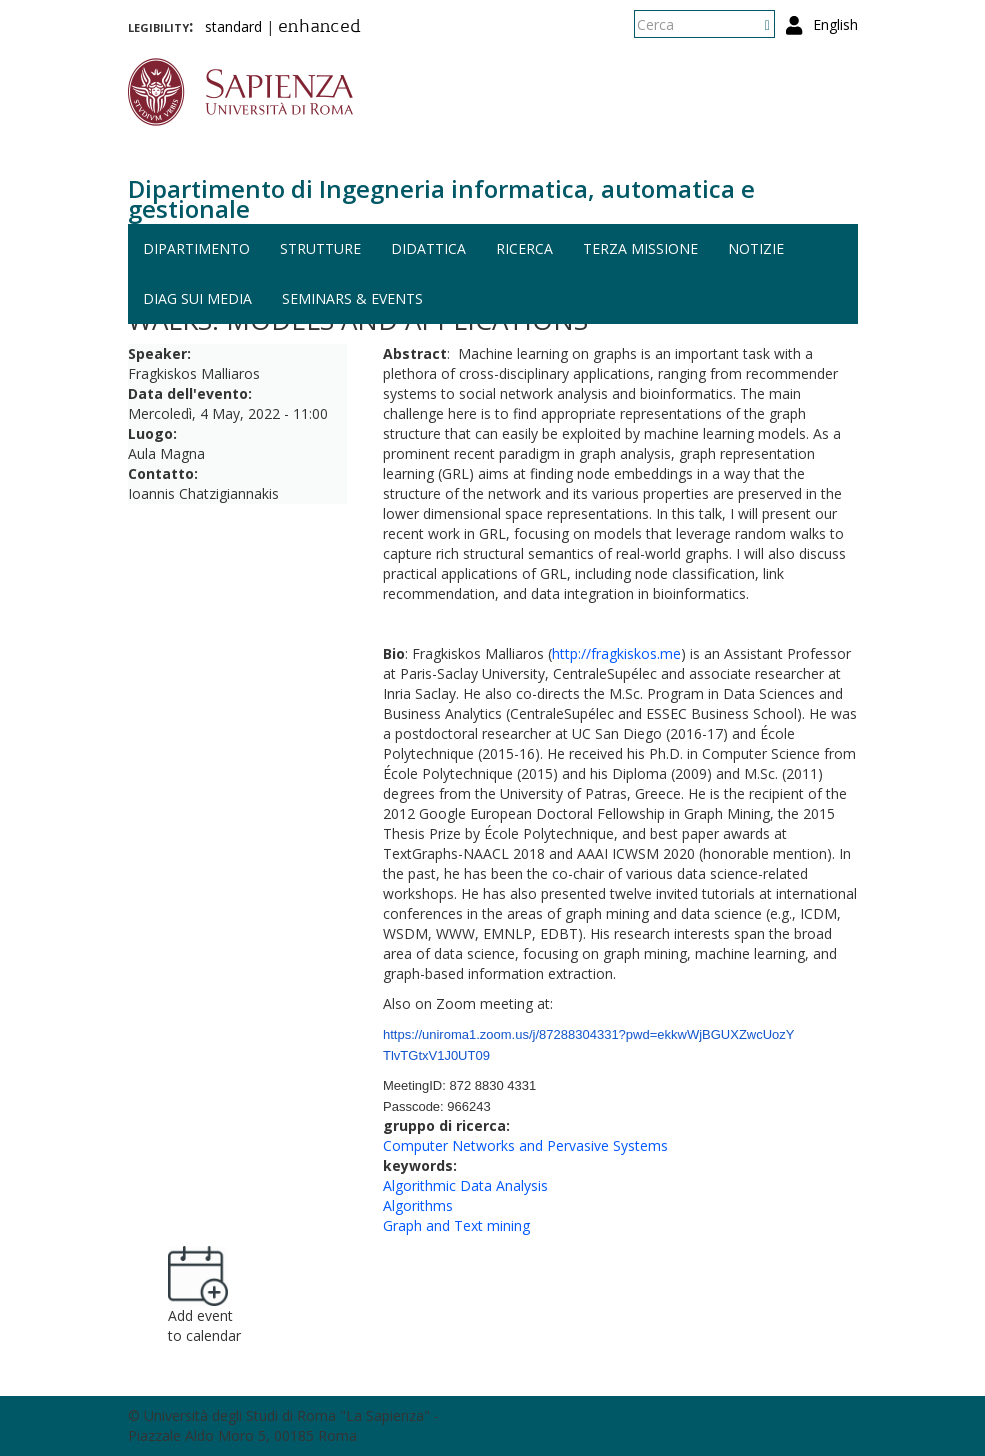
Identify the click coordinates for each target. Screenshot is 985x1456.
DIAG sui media (197, 298)
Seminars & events (352, 298)
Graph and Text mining (456, 1225)
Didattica (428, 248)
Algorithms (418, 1205)
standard (233, 26)
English (835, 24)
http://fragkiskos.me (616, 653)
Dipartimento (196, 248)
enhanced (319, 28)
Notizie (756, 248)
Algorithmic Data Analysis (465, 1185)
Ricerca (524, 248)
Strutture (320, 248)
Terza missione (640, 248)
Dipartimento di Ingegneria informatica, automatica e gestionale (441, 198)
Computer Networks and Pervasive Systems (525, 1145)
